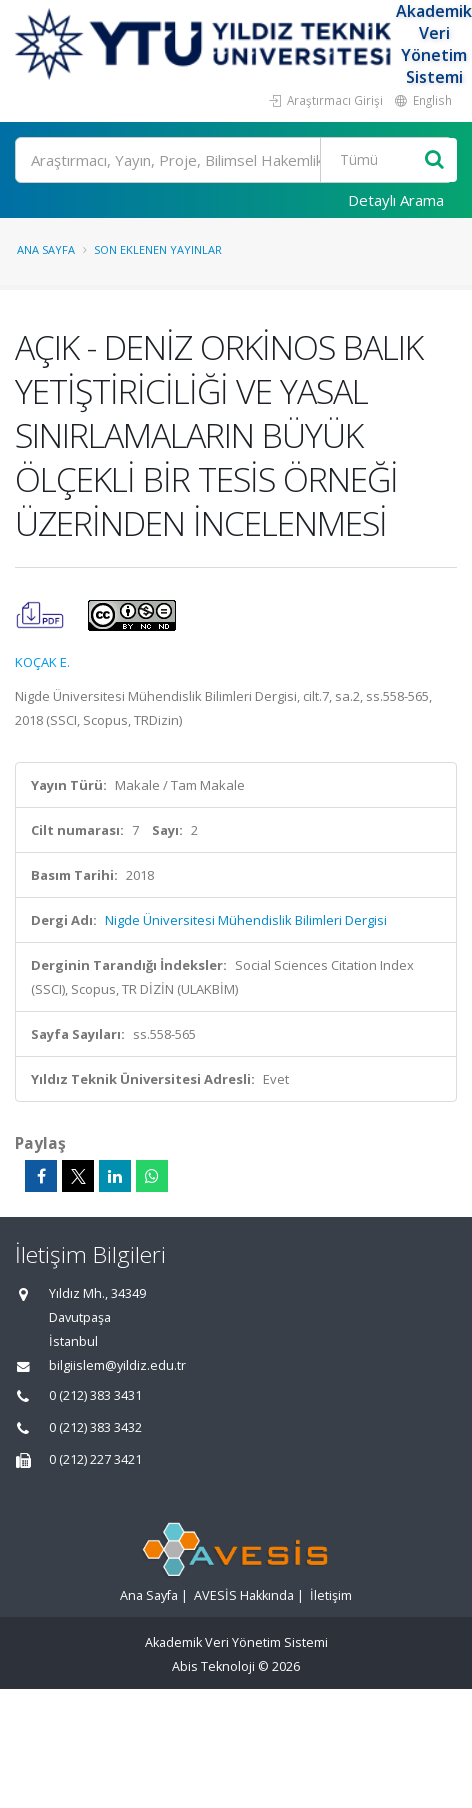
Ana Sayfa (46, 249)
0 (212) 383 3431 (95, 1395)
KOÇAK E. (42, 662)
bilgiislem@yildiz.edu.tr (117, 1365)
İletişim (331, 1595)
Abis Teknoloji (213, 1666)
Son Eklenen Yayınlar (158, 249)
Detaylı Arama (396, 200)
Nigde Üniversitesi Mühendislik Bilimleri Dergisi (246, 920)
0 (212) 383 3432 (95, 1427)
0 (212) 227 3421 (95, 1459)
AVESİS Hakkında (244, 1595)
